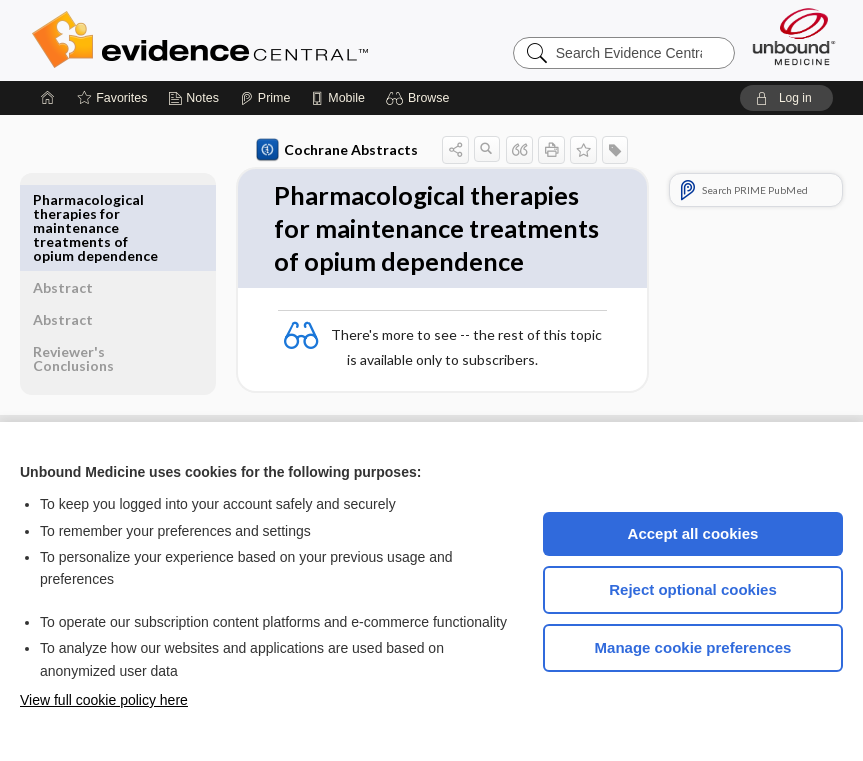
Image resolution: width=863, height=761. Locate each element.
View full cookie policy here (104, 700)
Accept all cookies (693, 533)
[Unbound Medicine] (794, 36)
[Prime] (265, 98)
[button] (420, 98)
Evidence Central (280, 40)
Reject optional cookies (693, 589)
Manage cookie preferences (693, 647)
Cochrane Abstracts (291, 150)
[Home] (48, 98)
